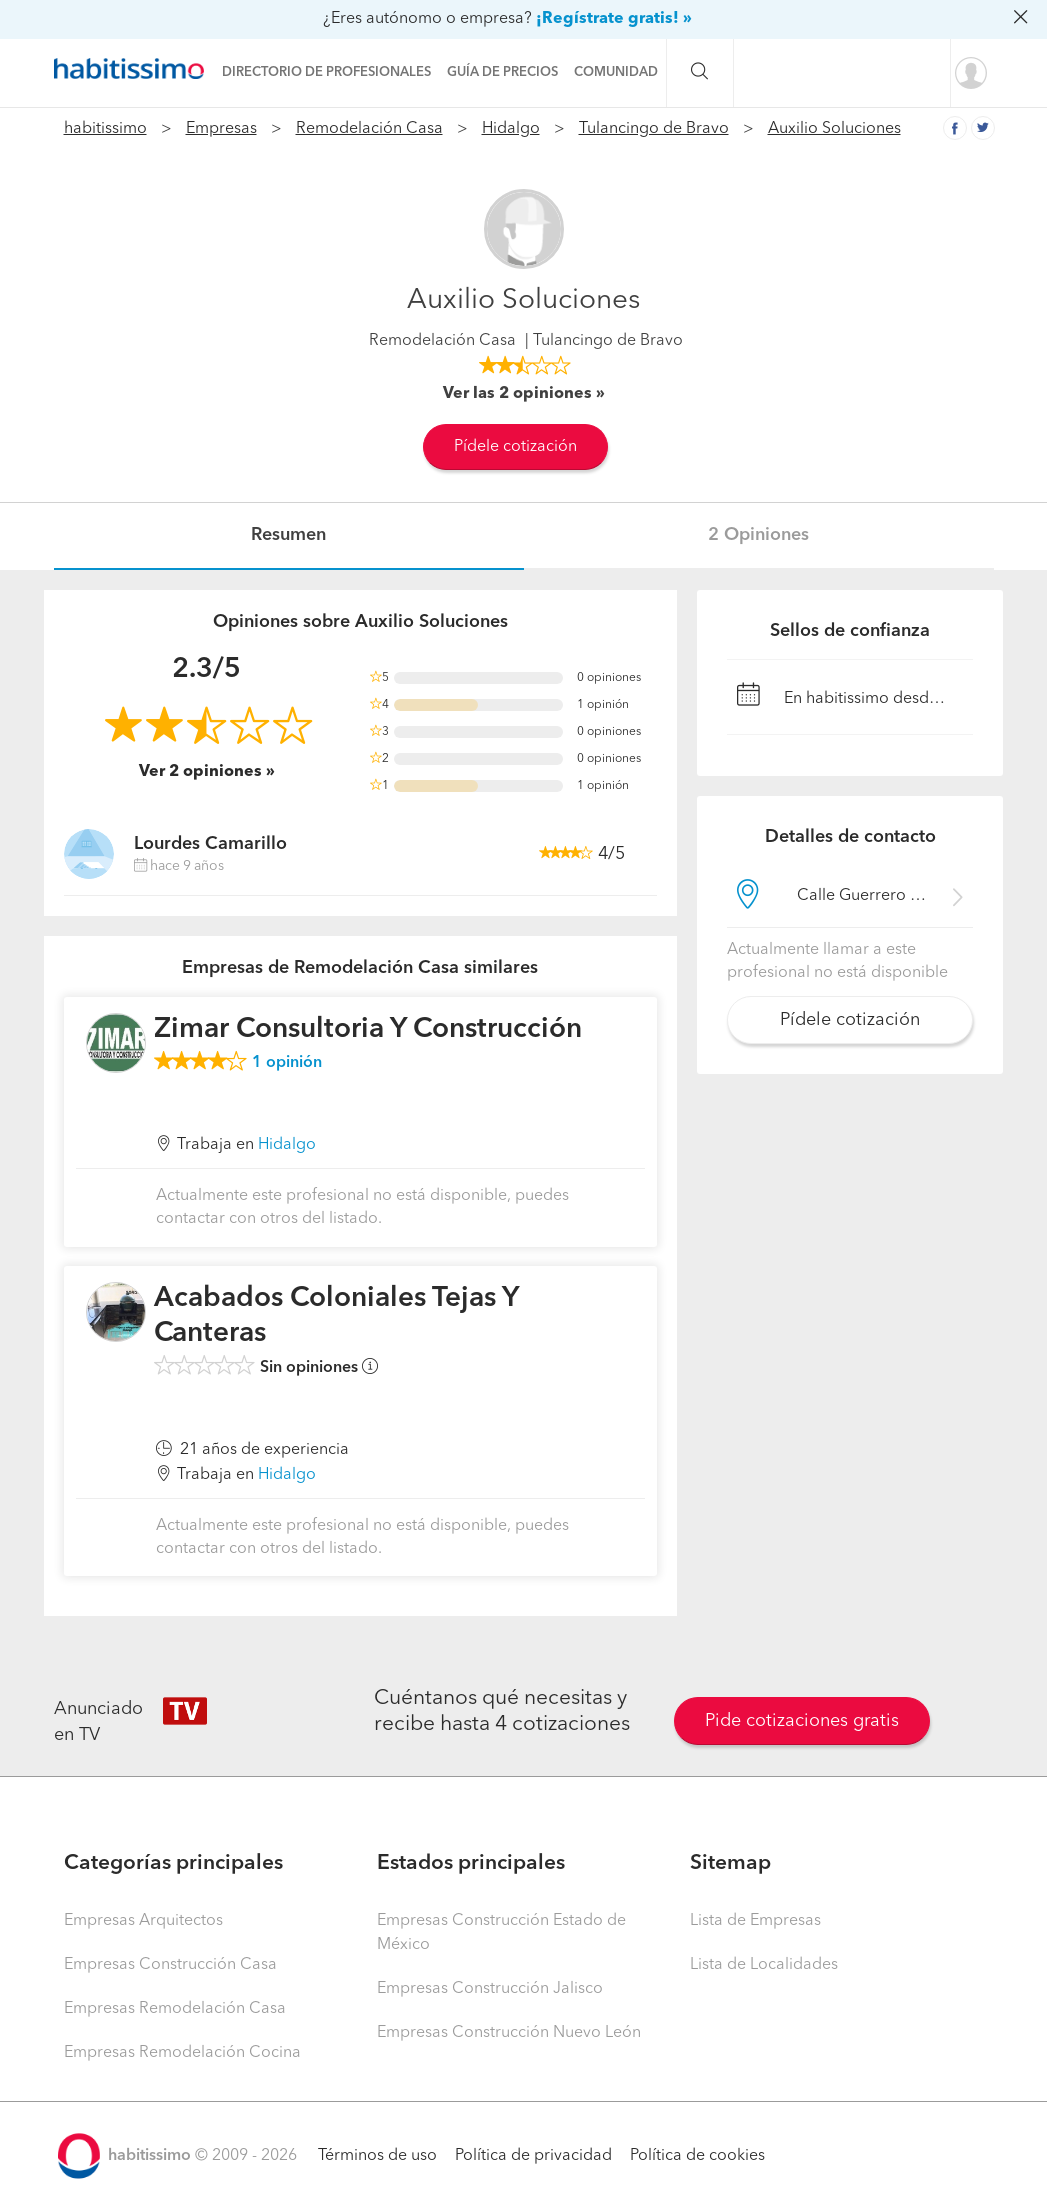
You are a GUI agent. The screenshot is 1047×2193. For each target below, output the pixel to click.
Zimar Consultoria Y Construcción (368, 1030)
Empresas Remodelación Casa (175, 2009)
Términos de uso (377, 2156)
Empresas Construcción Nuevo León (509, 2033)
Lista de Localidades (764, 1965)
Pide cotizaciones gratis (802, 1721)
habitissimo (105, 129)
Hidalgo (511, 129)
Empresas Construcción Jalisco (490, 1989)
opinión (287, 1063)
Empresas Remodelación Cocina (182, 2053)
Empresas (221, 129)
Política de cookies (697, 2156)
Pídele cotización (515, 447)
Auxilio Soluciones (834, 129)
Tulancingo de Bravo (654, 129)
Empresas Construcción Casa (170, 1965)
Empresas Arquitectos (143, 1921)
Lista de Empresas (755, 1921)
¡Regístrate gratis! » (614, 19)
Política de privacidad (533, 2156)
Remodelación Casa (369, 129)
